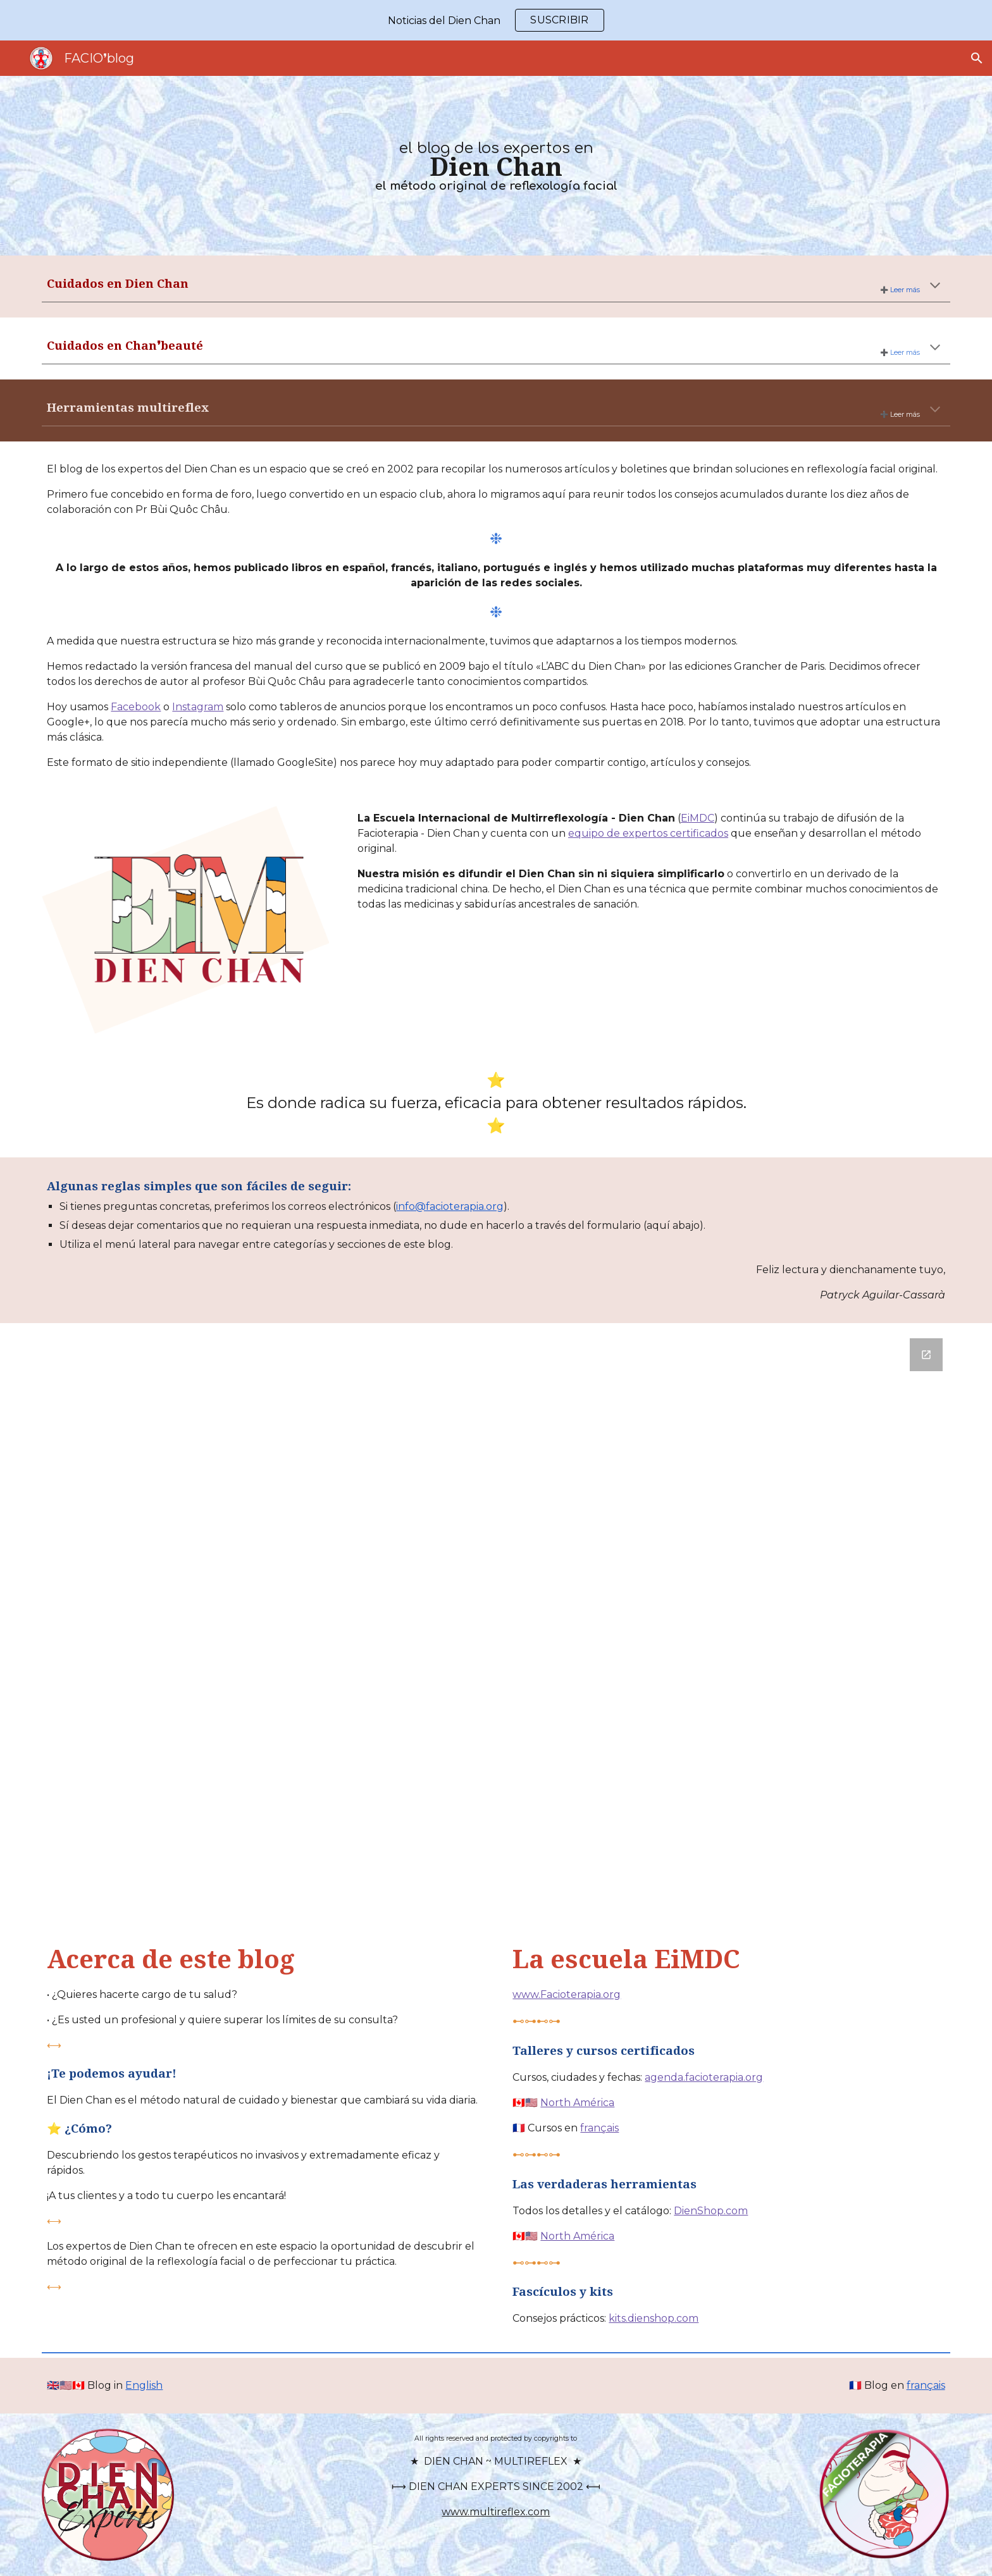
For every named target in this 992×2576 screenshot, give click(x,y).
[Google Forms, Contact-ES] (496, 1622)
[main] (496, 165)
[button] (977, 58)
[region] (496, 20)
